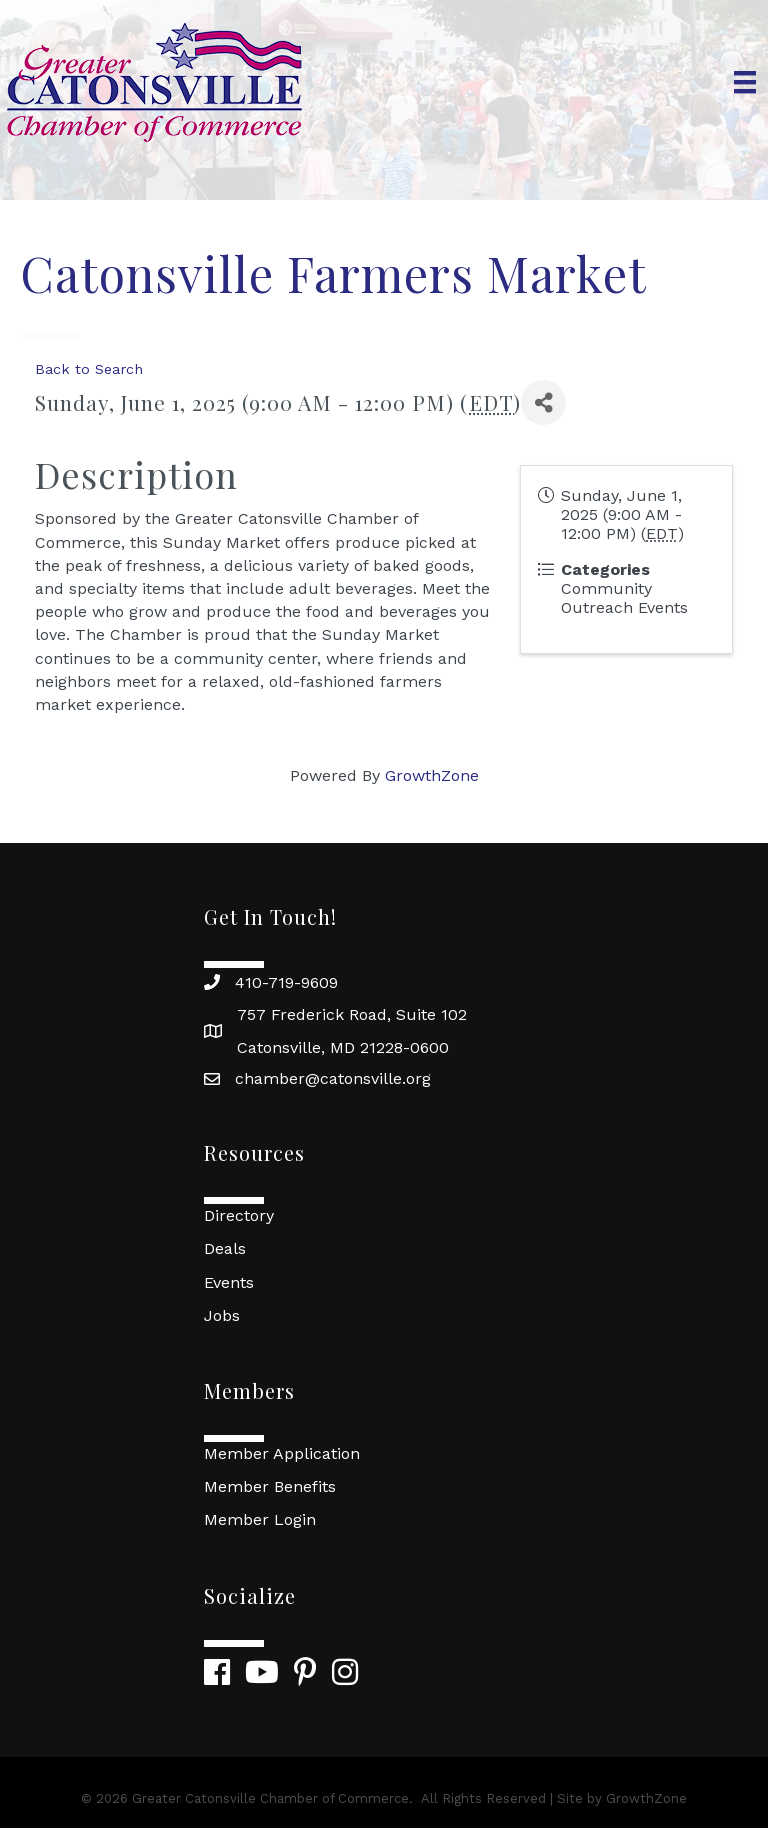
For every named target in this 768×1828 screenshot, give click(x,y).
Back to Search (89, 369)
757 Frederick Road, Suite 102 (352, 1014)
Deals (225, 1248)
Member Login (260, 1519)
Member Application (282, 1453)
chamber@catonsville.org (333, 1078)
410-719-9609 (286, 982)
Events (229, 1282)
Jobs (222, 1315)
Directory (239, 1215)
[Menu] (745, 82)
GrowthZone (432, 775)
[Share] (543, 402)
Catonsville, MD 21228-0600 (343, 1047)
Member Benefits (270, 1486)
